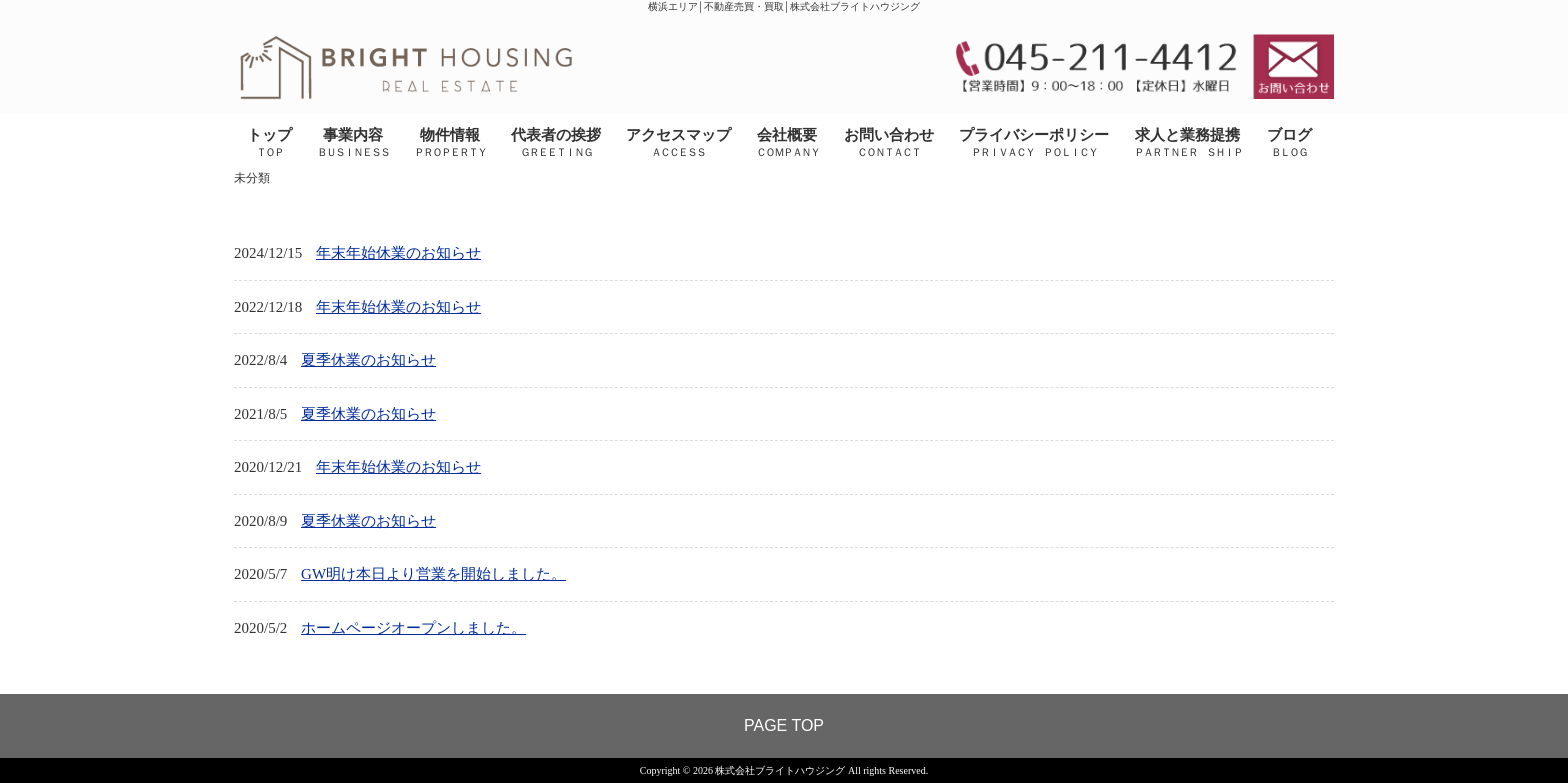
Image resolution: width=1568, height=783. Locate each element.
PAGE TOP (784, 725)
